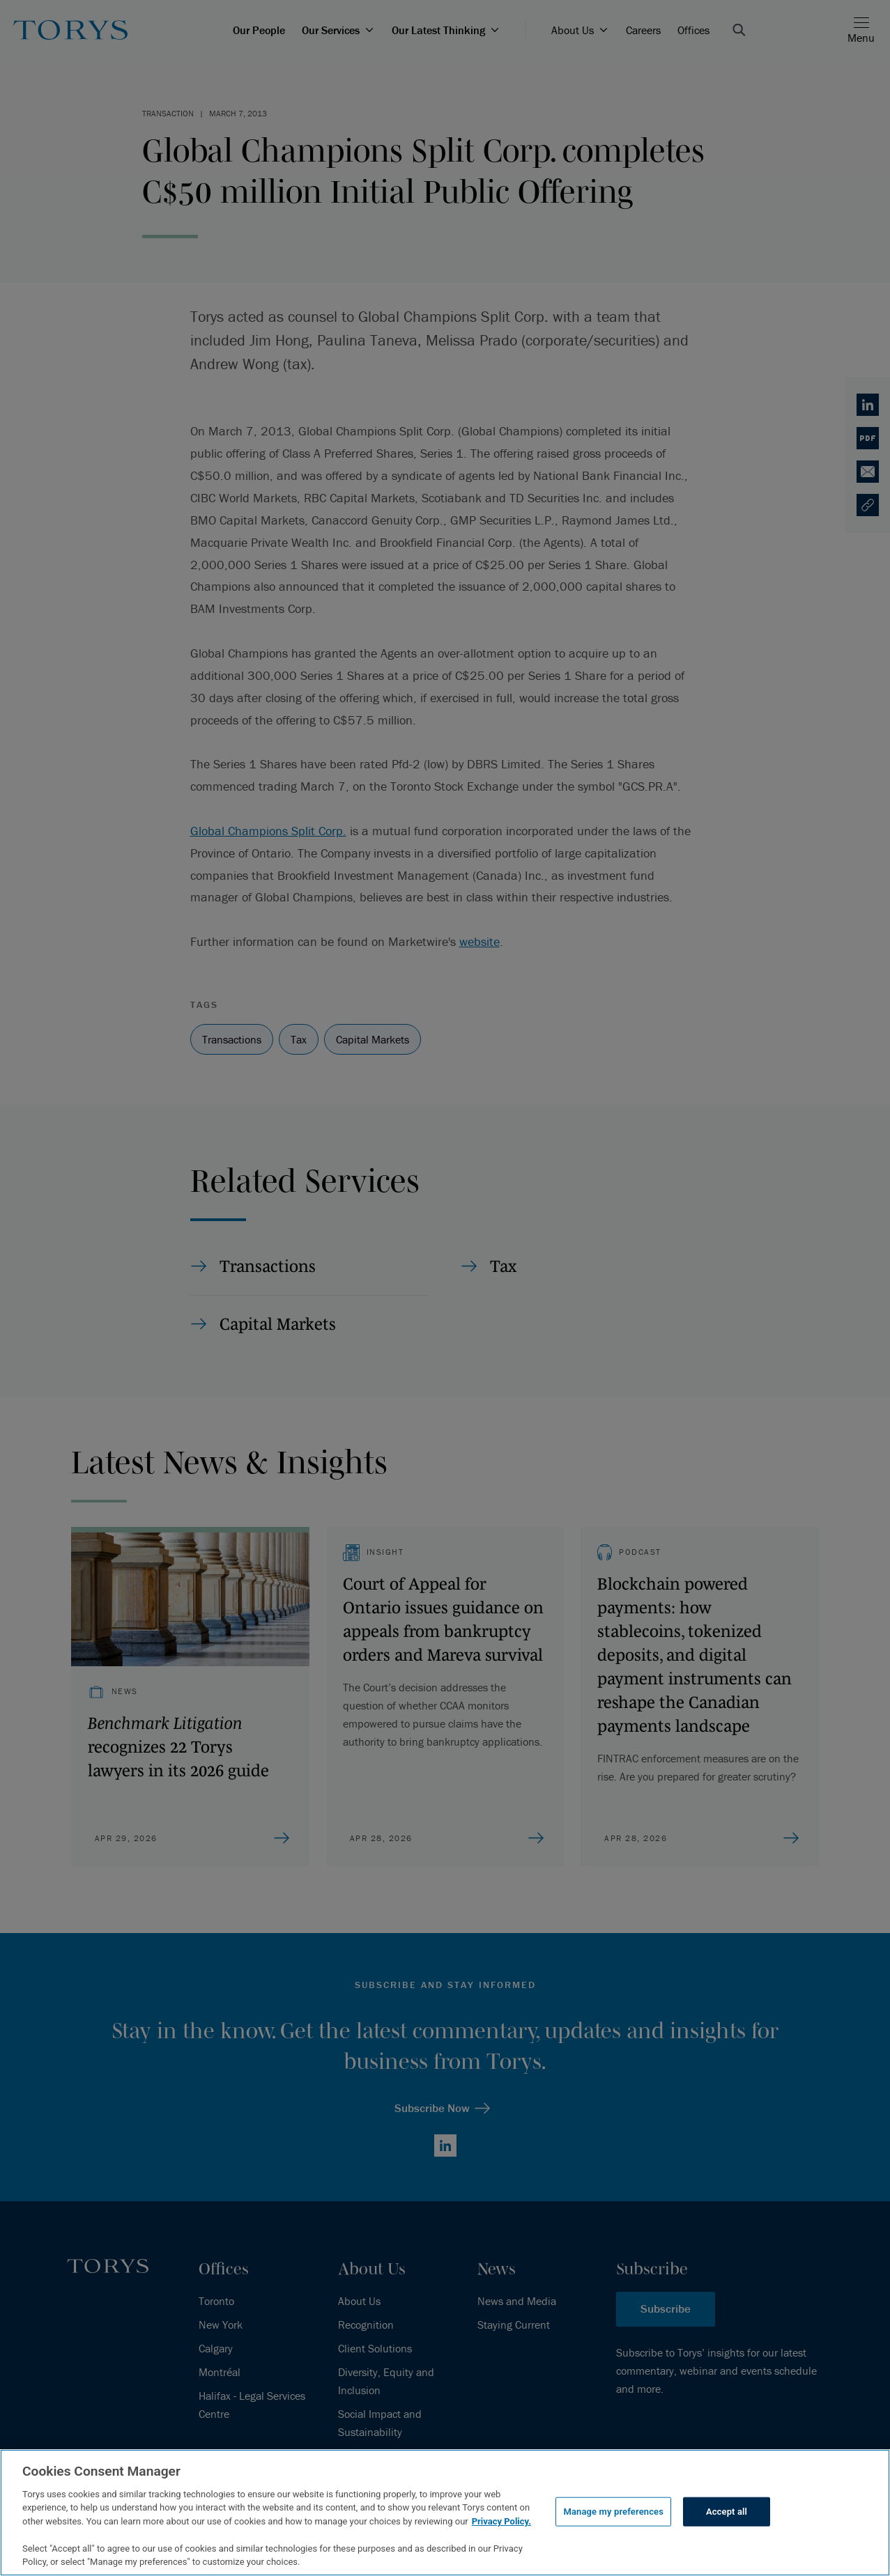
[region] (445, 2512)
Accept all (726, 2511)
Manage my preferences (613, 2511)
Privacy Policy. (501, 2521)
